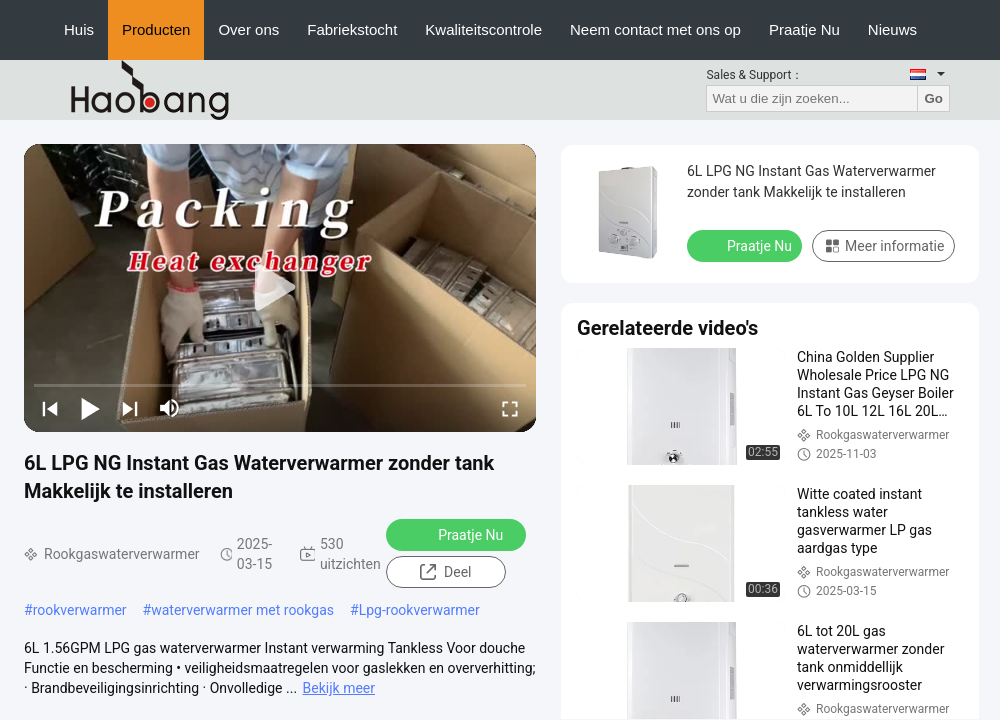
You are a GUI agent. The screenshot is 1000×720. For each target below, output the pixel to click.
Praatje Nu (804, 29)
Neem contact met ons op (655, 29)
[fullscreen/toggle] (510, 408)
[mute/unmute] (170, 408)
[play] (280, 288)
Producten (156, 29)
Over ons (248, 29)
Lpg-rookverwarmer (419, 610)
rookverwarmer (80, 610)
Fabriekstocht (352, 29)
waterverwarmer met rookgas (242, 610)
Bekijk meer (339, 688)
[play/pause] (90, 408)
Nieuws (892, 29)
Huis (79, 29)
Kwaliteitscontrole (483, 29)
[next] (130, 408)
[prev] (50, 408)
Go (933, 98)
